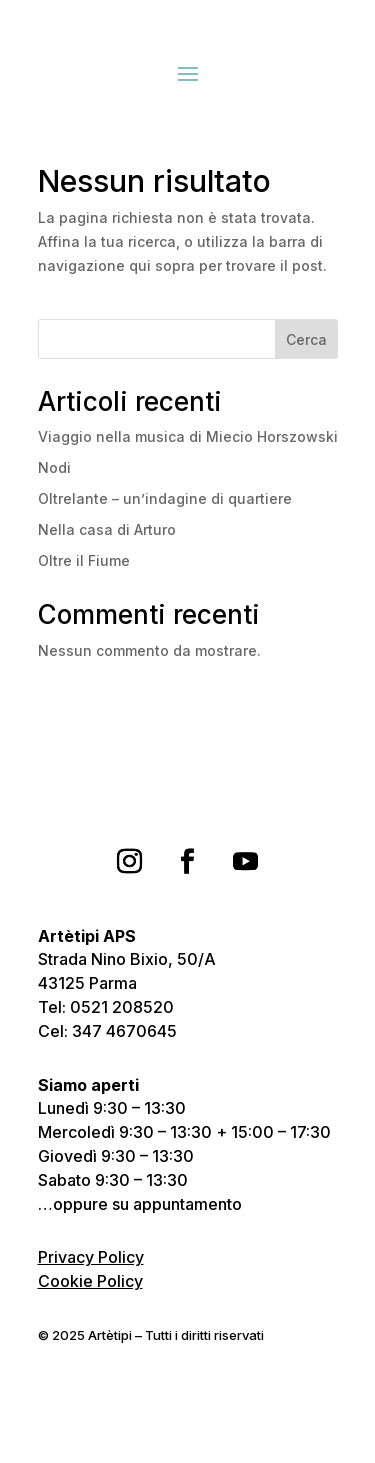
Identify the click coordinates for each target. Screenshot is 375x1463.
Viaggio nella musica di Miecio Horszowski (188, 436)
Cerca (306, 339)
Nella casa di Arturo (107, 529)
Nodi (54, 467)
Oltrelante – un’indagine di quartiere (165, 498)
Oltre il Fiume (84, 560)
